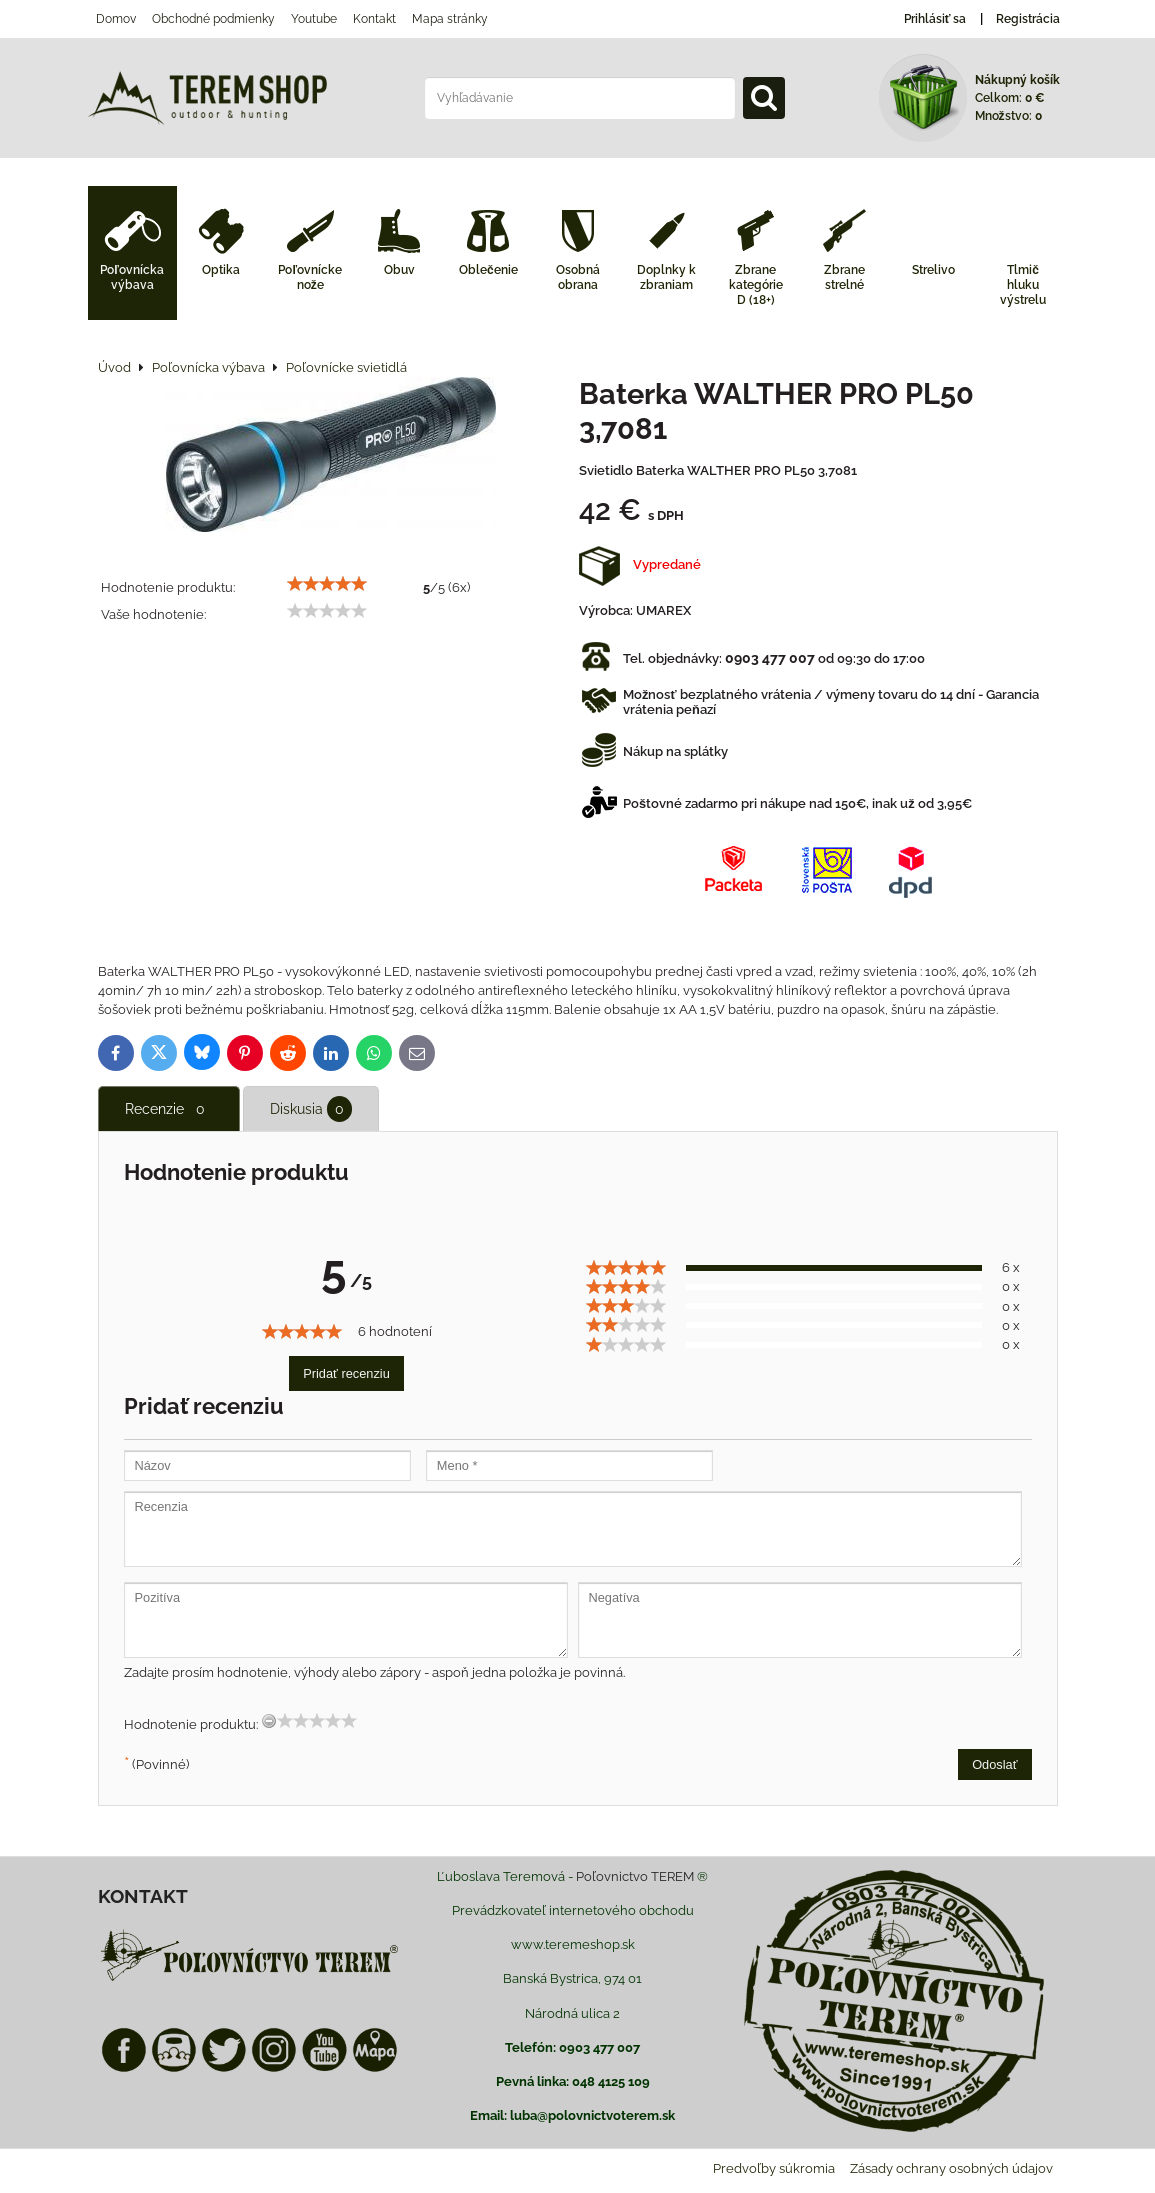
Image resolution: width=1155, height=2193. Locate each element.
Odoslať (994, 1764)
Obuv (399, 270)
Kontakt (374, 19)
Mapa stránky (450, 19)
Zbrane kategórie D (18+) (756, 285)
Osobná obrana (578, 277)
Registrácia (1028, 19)
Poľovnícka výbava (132, 277)
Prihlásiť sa (935, 19)
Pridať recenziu (346, 1373)
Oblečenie (488, 270)
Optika (221, 270)
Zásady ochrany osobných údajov (951, 2168)
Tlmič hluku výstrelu (1023, 285)
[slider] (327, 584)
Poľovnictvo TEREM (635, 1876)
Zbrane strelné (844, 277)
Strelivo (933, 270)
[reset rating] (269, 1721)
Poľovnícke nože (310, 277)
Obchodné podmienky (213, 19)
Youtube (314, 19)
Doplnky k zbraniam (666, 277)
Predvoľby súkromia (774, 2168)
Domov (116, 19)
